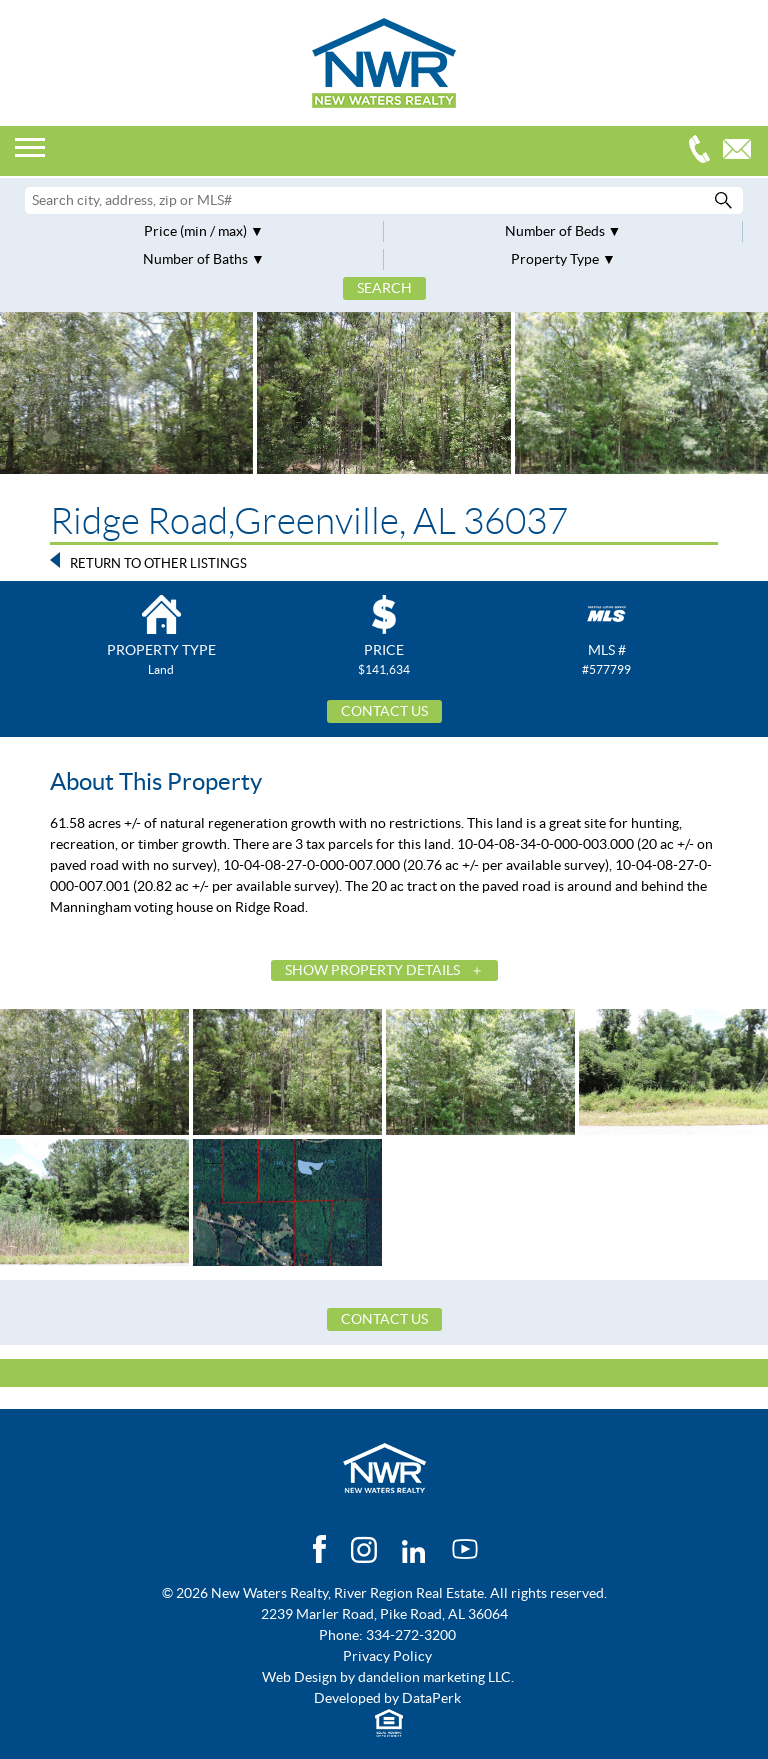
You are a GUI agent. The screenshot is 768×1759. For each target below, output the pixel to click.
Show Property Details (372, 970)
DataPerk (431, 1698)
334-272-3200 (704, 151)
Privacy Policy (387, 1656)
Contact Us (384, 711)
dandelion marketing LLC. (436, 1677)
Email (742, 151)
